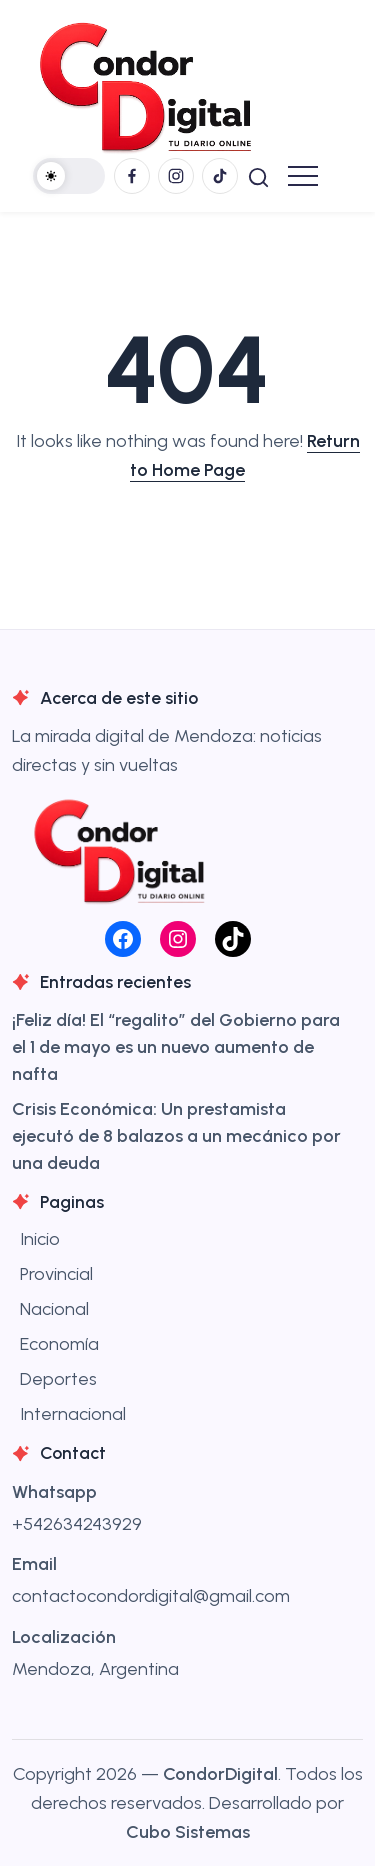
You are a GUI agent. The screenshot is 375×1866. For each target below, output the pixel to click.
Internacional (73, 1414)
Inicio (40, 1239)
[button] (69, 176)
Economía (59, 1344)
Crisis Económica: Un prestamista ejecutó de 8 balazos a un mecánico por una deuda (176, 1136)
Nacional (54, 1309)
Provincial (56, 1274)
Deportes (58, 1379)
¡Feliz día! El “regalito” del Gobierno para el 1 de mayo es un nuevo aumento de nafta (176, 1047)
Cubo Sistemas (188, 1832)
